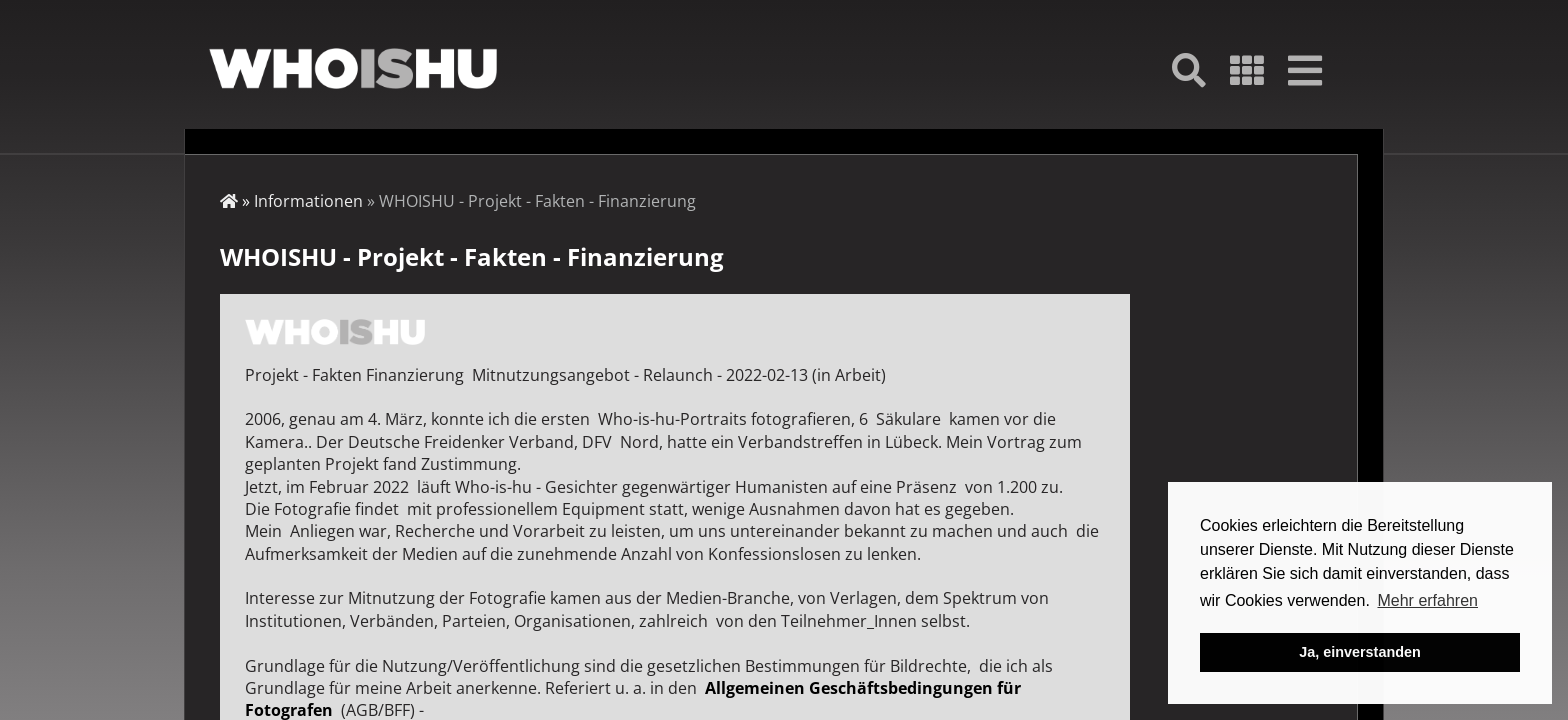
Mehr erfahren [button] (1427, 600)
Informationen (308, 201)
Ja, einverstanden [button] (1360, 652)
